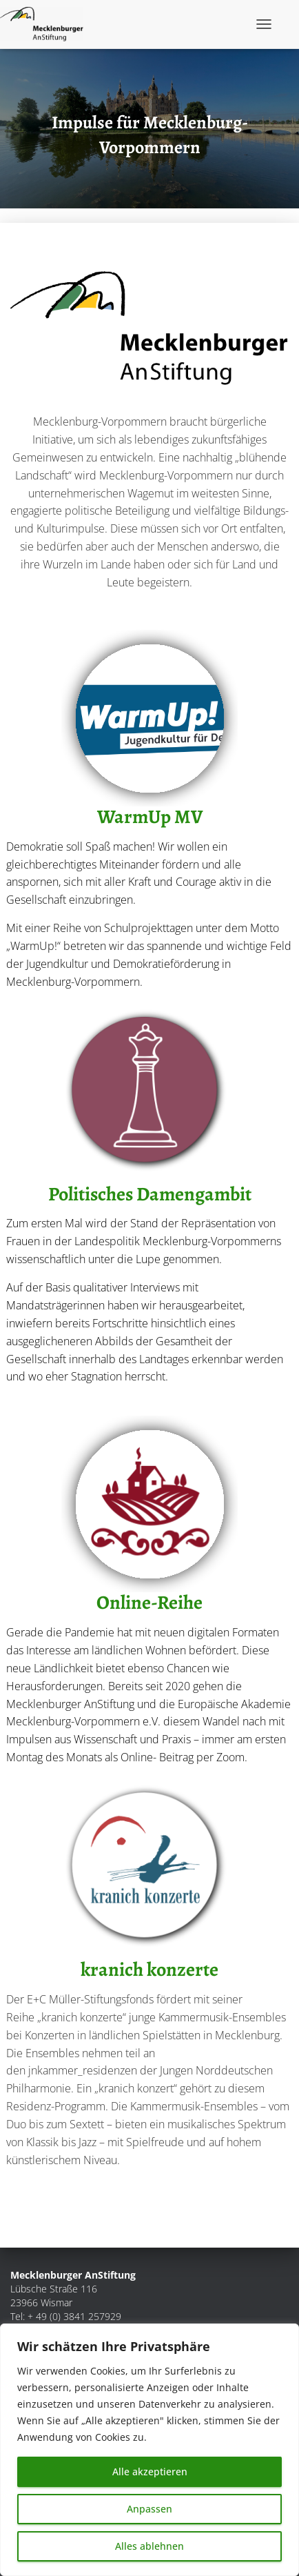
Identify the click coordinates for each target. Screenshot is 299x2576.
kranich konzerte (149, 1969)
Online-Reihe (149, 1602)
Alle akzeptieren (149, 2471)
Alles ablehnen (149, 2546)
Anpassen (149, 2508)
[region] (149, 2450)
